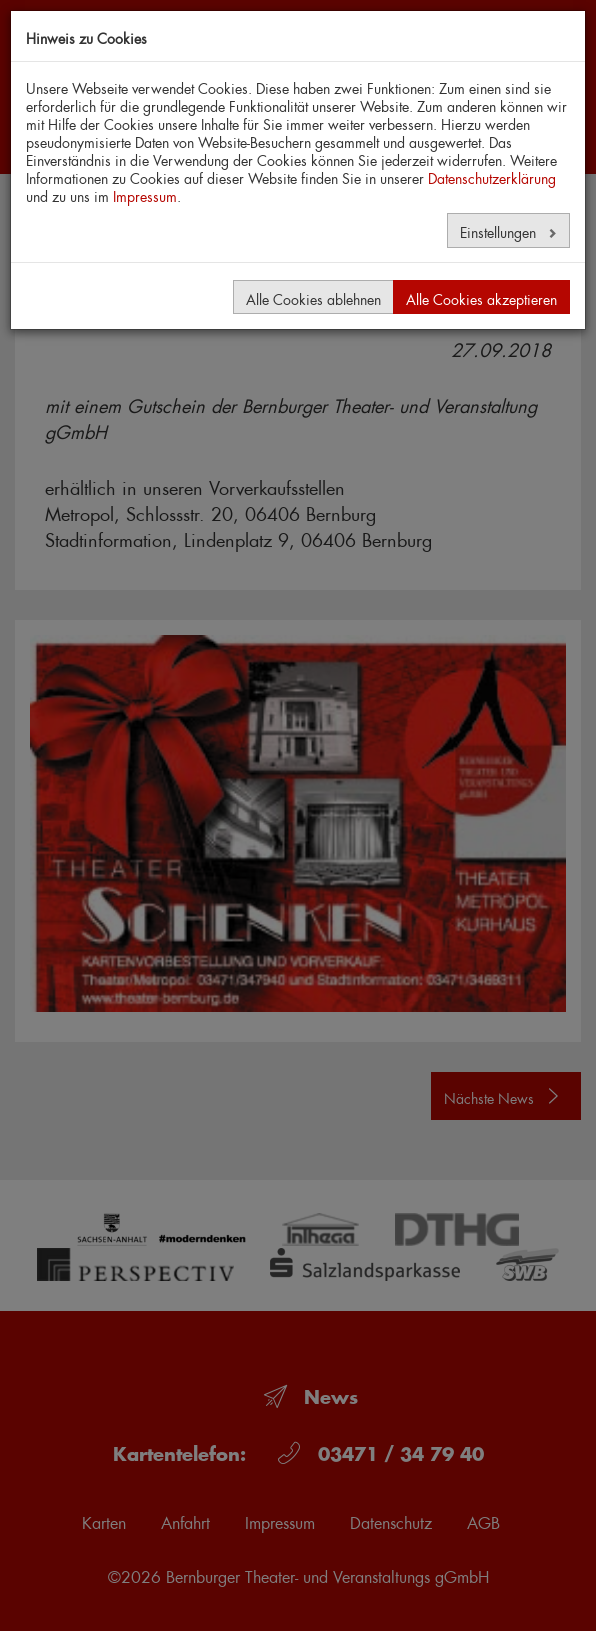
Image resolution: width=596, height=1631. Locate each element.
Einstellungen (500, 230)
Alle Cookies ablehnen (313, 297)
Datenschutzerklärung (492, 176)
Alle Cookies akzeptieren (481, 297)
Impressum (145, 194)
